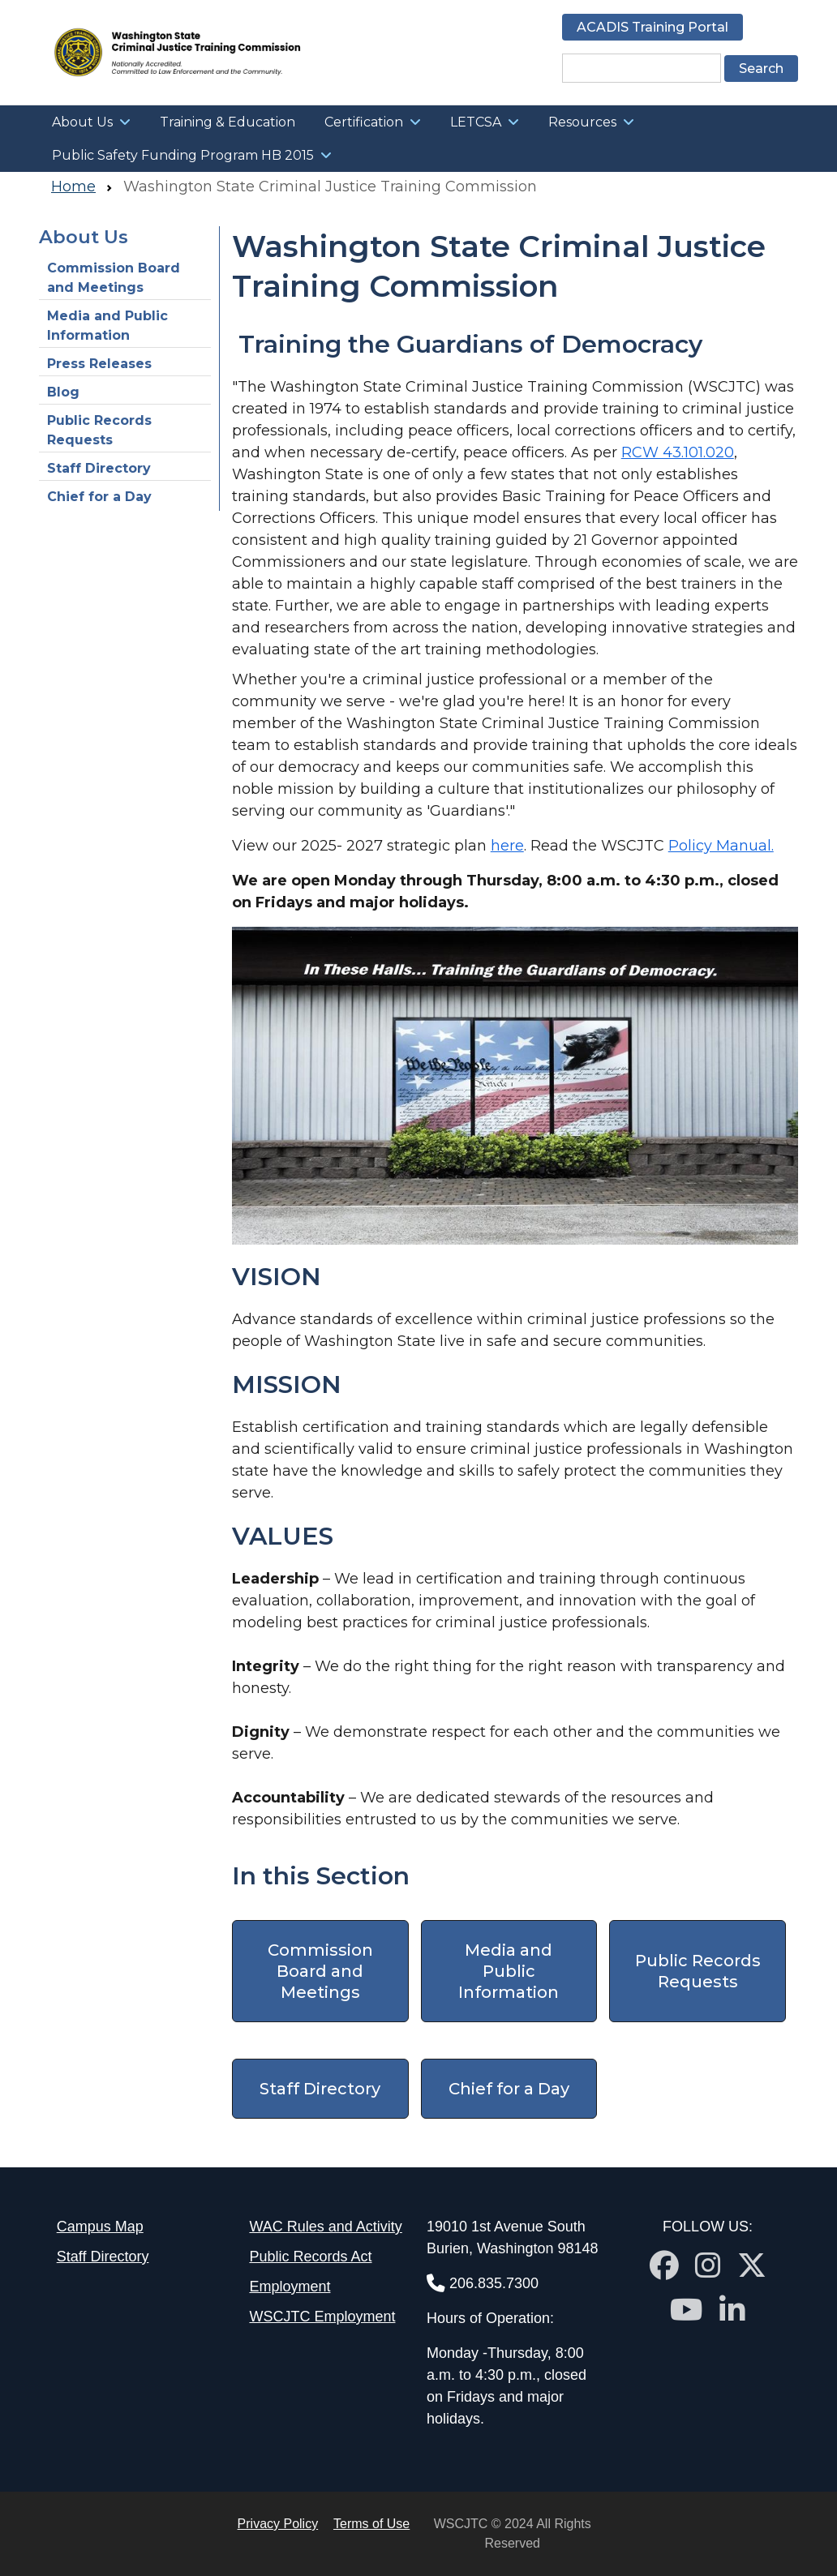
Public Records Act (310, 2256)
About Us (82, 122)
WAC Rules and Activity (325, 2226)
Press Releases (99, 363)
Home (73, 186)
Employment (289, 2286)
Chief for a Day (99, 496)
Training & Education (227, 122)
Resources (582, 122)
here (507, 846)
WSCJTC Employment (322, 2316)
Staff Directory (99, 468)
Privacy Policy (278, 2524)
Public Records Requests (99, 430)
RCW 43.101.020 (677, 452)
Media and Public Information (107, 325)
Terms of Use (371, 2524)
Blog (63, 392)
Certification (363, 122)
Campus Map (100, 2226)
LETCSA (475, 122)
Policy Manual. (721, 846)
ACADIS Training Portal (652, 27)
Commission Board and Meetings (113, 277)
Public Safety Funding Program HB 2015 (183, 155)
